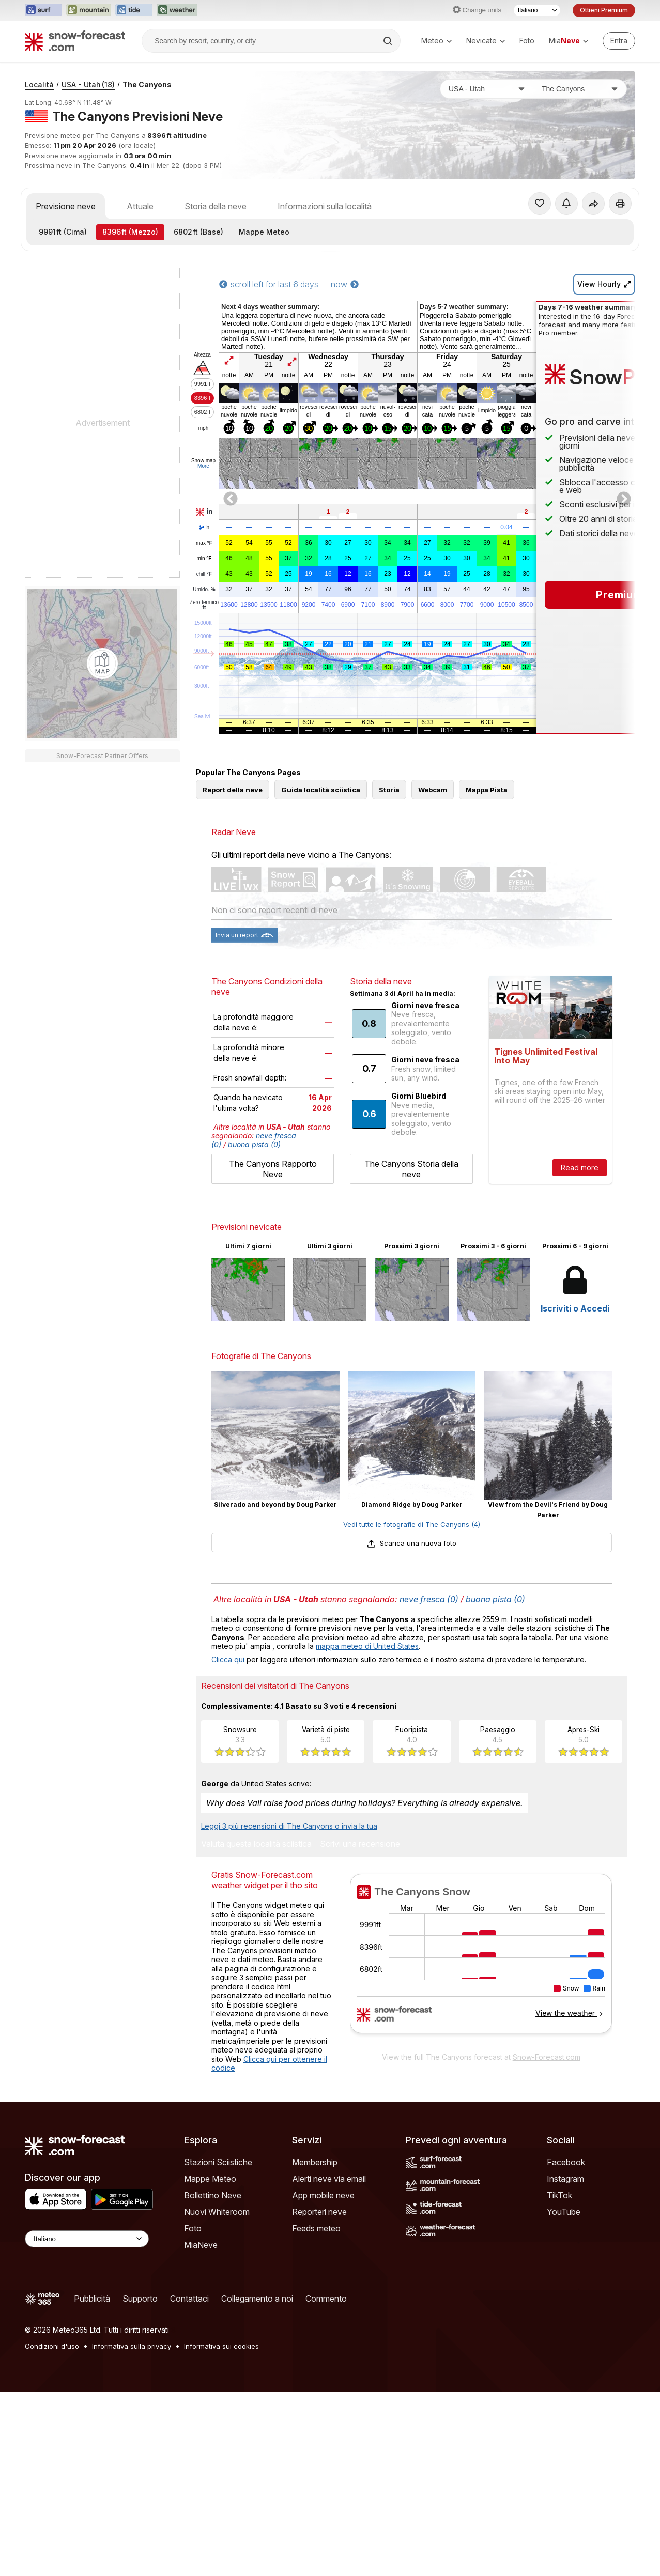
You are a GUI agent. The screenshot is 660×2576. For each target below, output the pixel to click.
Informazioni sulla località (325, 206)
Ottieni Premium (604, 10)
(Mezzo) (130, 231)
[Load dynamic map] (102, 663)
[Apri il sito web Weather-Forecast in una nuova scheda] (177, 10)
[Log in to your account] (619, 41)
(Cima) (63, 231)
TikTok (559, 2195)
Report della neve (233, 789)
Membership (314, 2162)
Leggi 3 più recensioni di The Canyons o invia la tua (289, 1826)
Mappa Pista (487, 789)
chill (204, 574)
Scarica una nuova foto (411, 1543)
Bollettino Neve (212, 2195)
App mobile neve (323, 2195)
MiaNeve (201, 2245)
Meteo (436, 40)
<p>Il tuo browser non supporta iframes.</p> (481, 1960)
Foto (526, 40)
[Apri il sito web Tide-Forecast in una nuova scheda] (133, 10)
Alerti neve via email (329, 2178)
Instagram (565, 2178)
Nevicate (485, 40)
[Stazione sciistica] (579, 89)
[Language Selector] (87, 2238)
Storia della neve (216, 206)
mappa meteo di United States (367, 1646)
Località (39, 84)
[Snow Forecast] (75, 40)
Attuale (140, 206)
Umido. (204, 589)
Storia (389, 789)
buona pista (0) (254, 1144)
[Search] (388, 40)
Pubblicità (92, 2298)
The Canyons (147, 84)
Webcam (432, 789)
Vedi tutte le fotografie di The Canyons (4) (411, 1524)
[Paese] (486, 89)
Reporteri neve (319, 2212)
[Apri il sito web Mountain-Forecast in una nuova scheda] (88, 10)
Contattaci (189, 2298)
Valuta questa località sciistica (256, 1844)
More (203, 466)
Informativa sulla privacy (131, 2346)
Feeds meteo (316, 2228)
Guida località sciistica (320, 789)
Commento (326, 2298)
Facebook (566, 2162)
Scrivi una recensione (360, 1844)
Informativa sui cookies (221, 2346)
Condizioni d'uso (52, 2346)
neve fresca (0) (429, 1599)
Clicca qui (227, 1659)
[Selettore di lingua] (537, 10)
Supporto (140, 2298)
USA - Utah (88, 84)
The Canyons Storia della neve (411, 1169)
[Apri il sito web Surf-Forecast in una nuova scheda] (43, 10)
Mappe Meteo (264, 231)
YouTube (563, 2212)
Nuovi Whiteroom (217, 2212)
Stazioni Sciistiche (218, 2162)
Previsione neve (66, 206)
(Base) (198, 231)
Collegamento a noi (257, 2298)
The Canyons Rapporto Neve (273, 1169)
